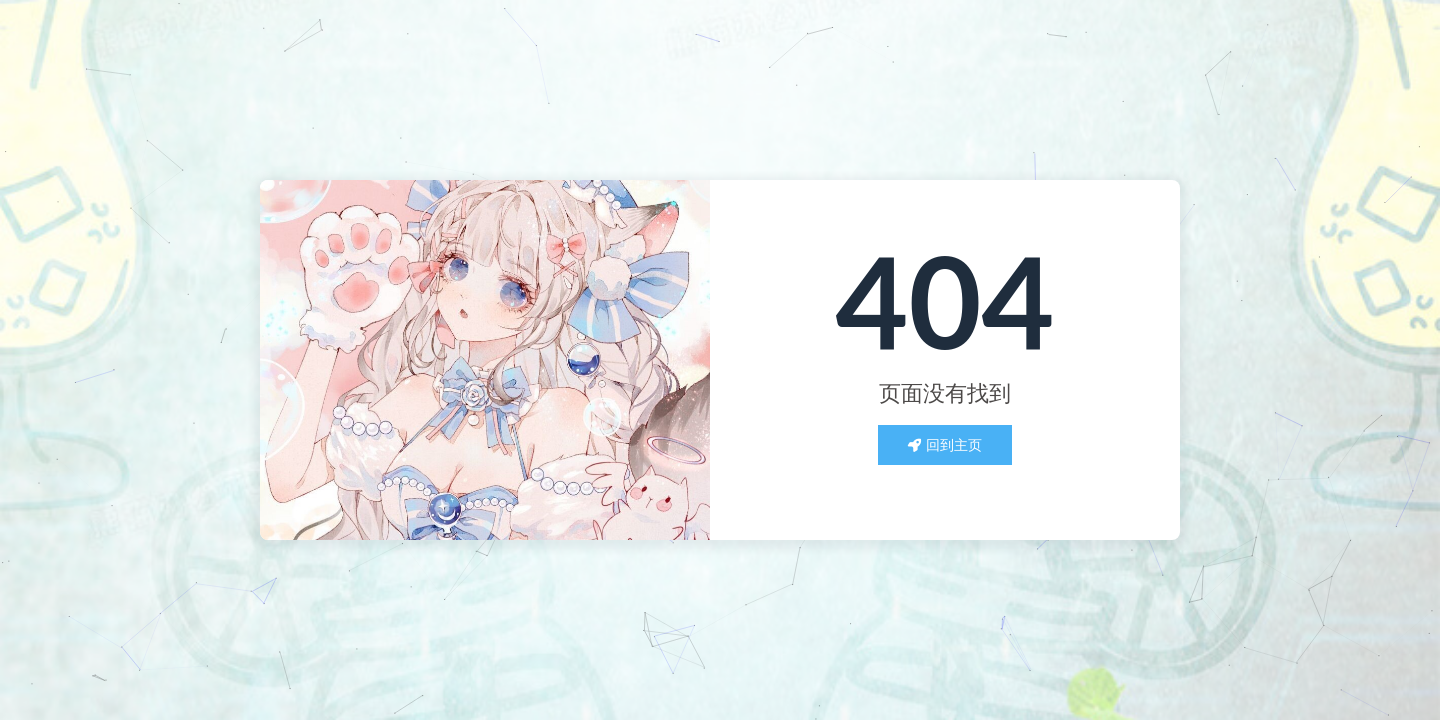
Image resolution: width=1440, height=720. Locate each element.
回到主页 (945, 444)
